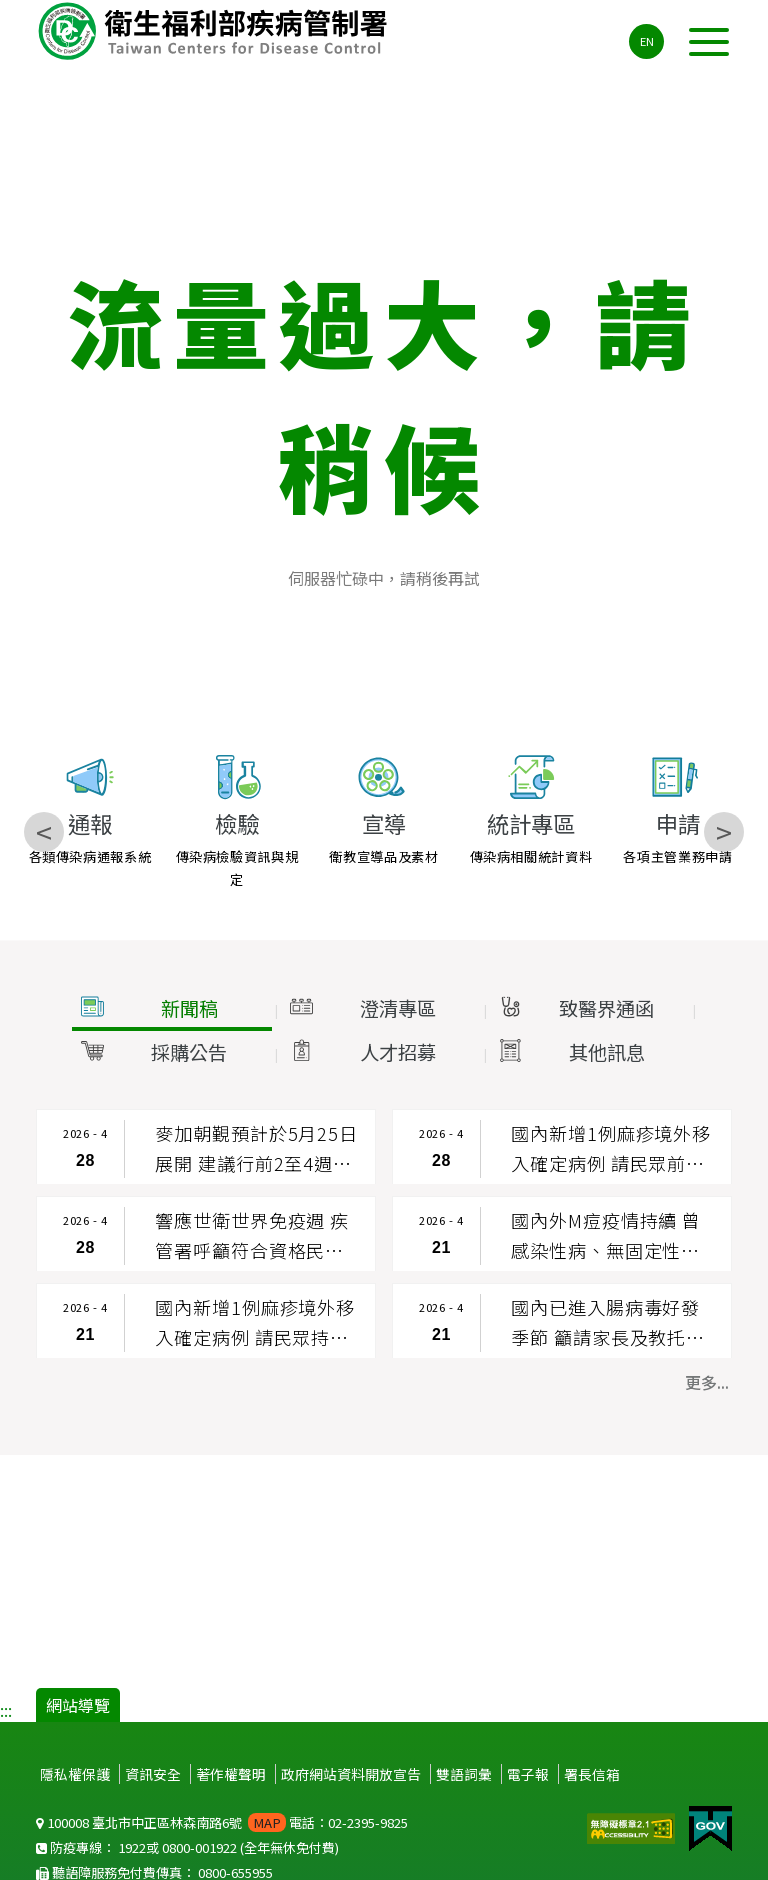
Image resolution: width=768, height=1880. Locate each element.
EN (647, 41)
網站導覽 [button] (78, 1705)
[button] (172, 1009)
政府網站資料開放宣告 (351, 1774)
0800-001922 (199, 1847)
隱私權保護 (75, 1774)
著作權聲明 (231, 1774)
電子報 (528, 1774)
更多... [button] (707, 1382)
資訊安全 (153, 1774)
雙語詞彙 (464, 1774)
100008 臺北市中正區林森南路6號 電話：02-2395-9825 (222, 1822)
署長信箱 (592, 1774)
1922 (132, 1847)
